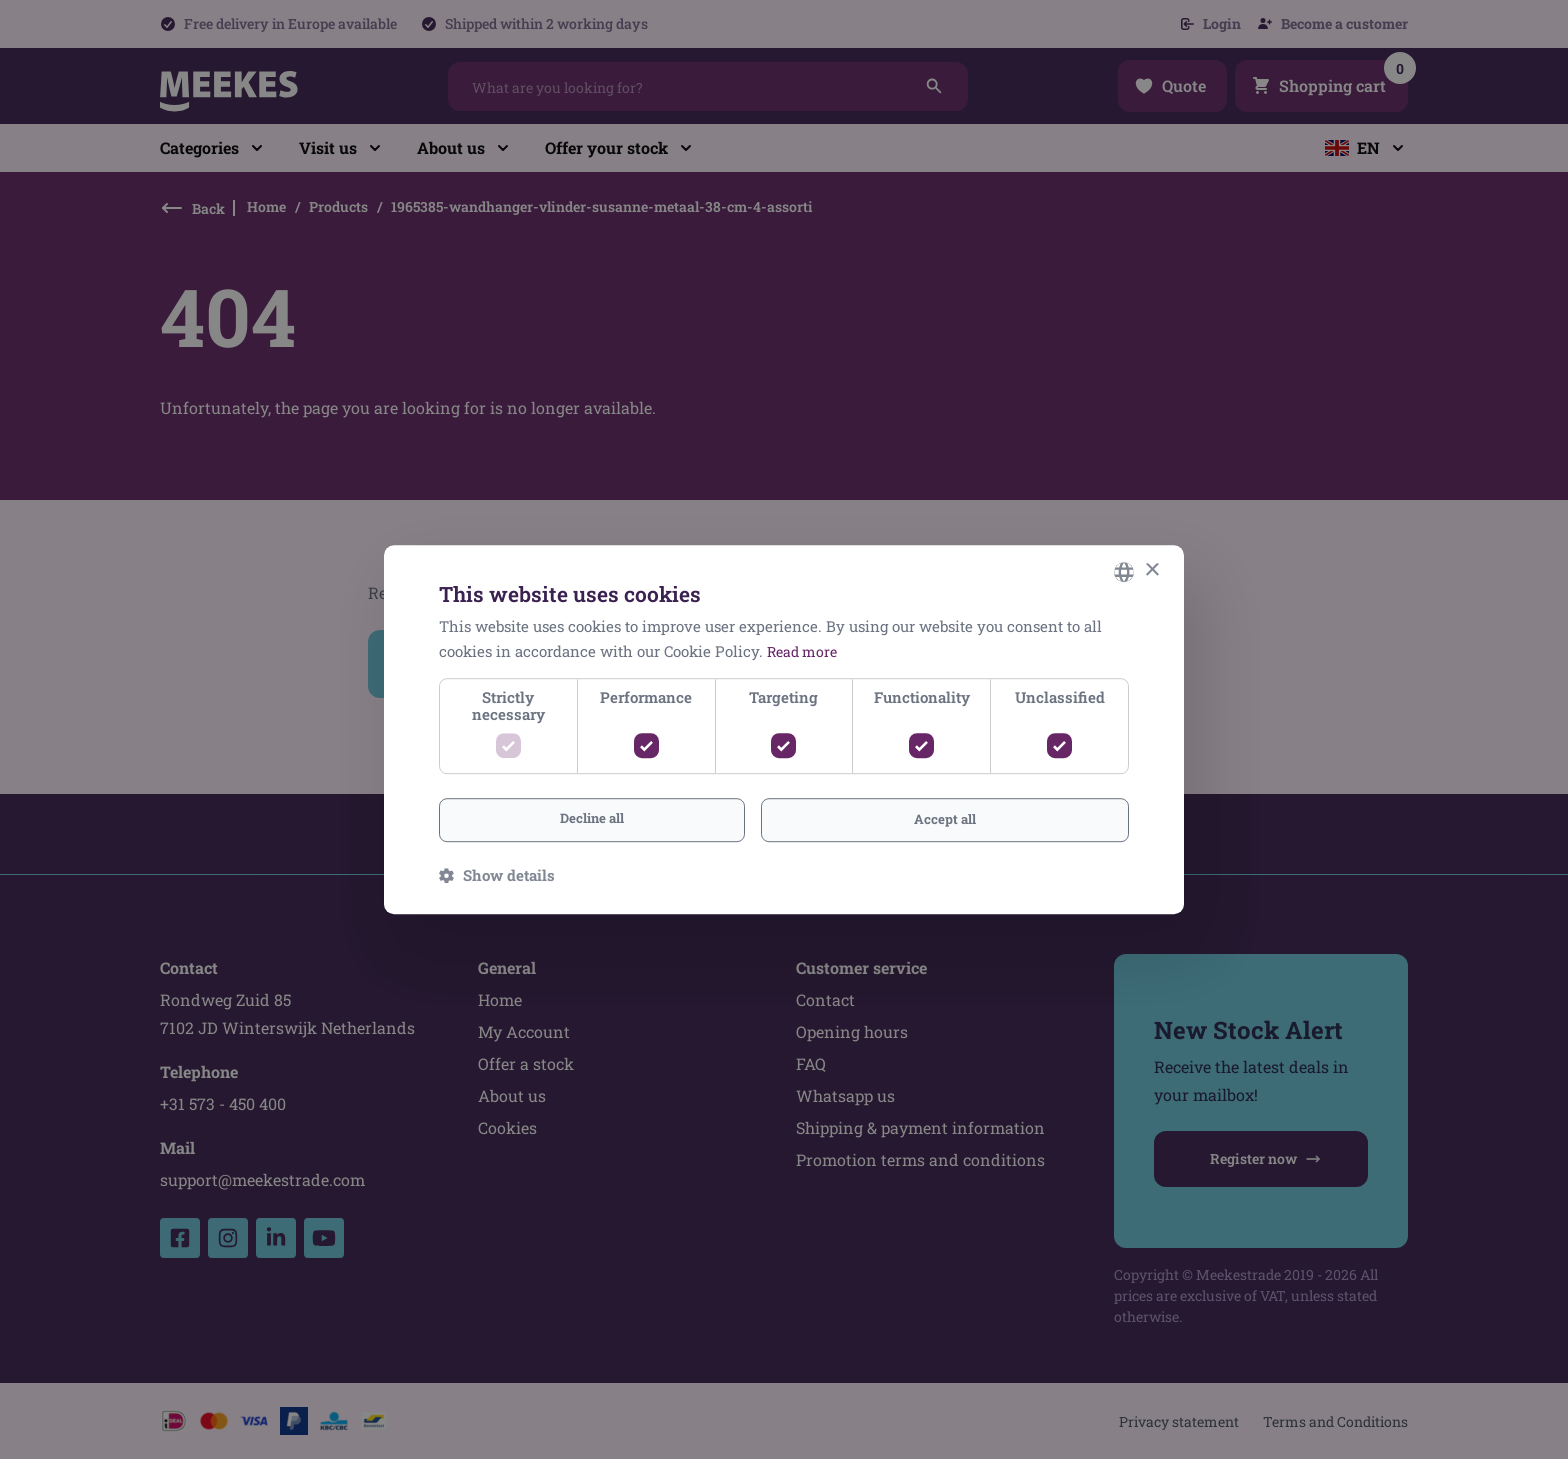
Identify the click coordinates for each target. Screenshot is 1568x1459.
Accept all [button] (944, 819)
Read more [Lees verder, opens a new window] (804, 649)
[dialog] (784, 729)
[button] (497, 877)
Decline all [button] (592, 818)
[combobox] (1124, 570)
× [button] (1151, 569)
